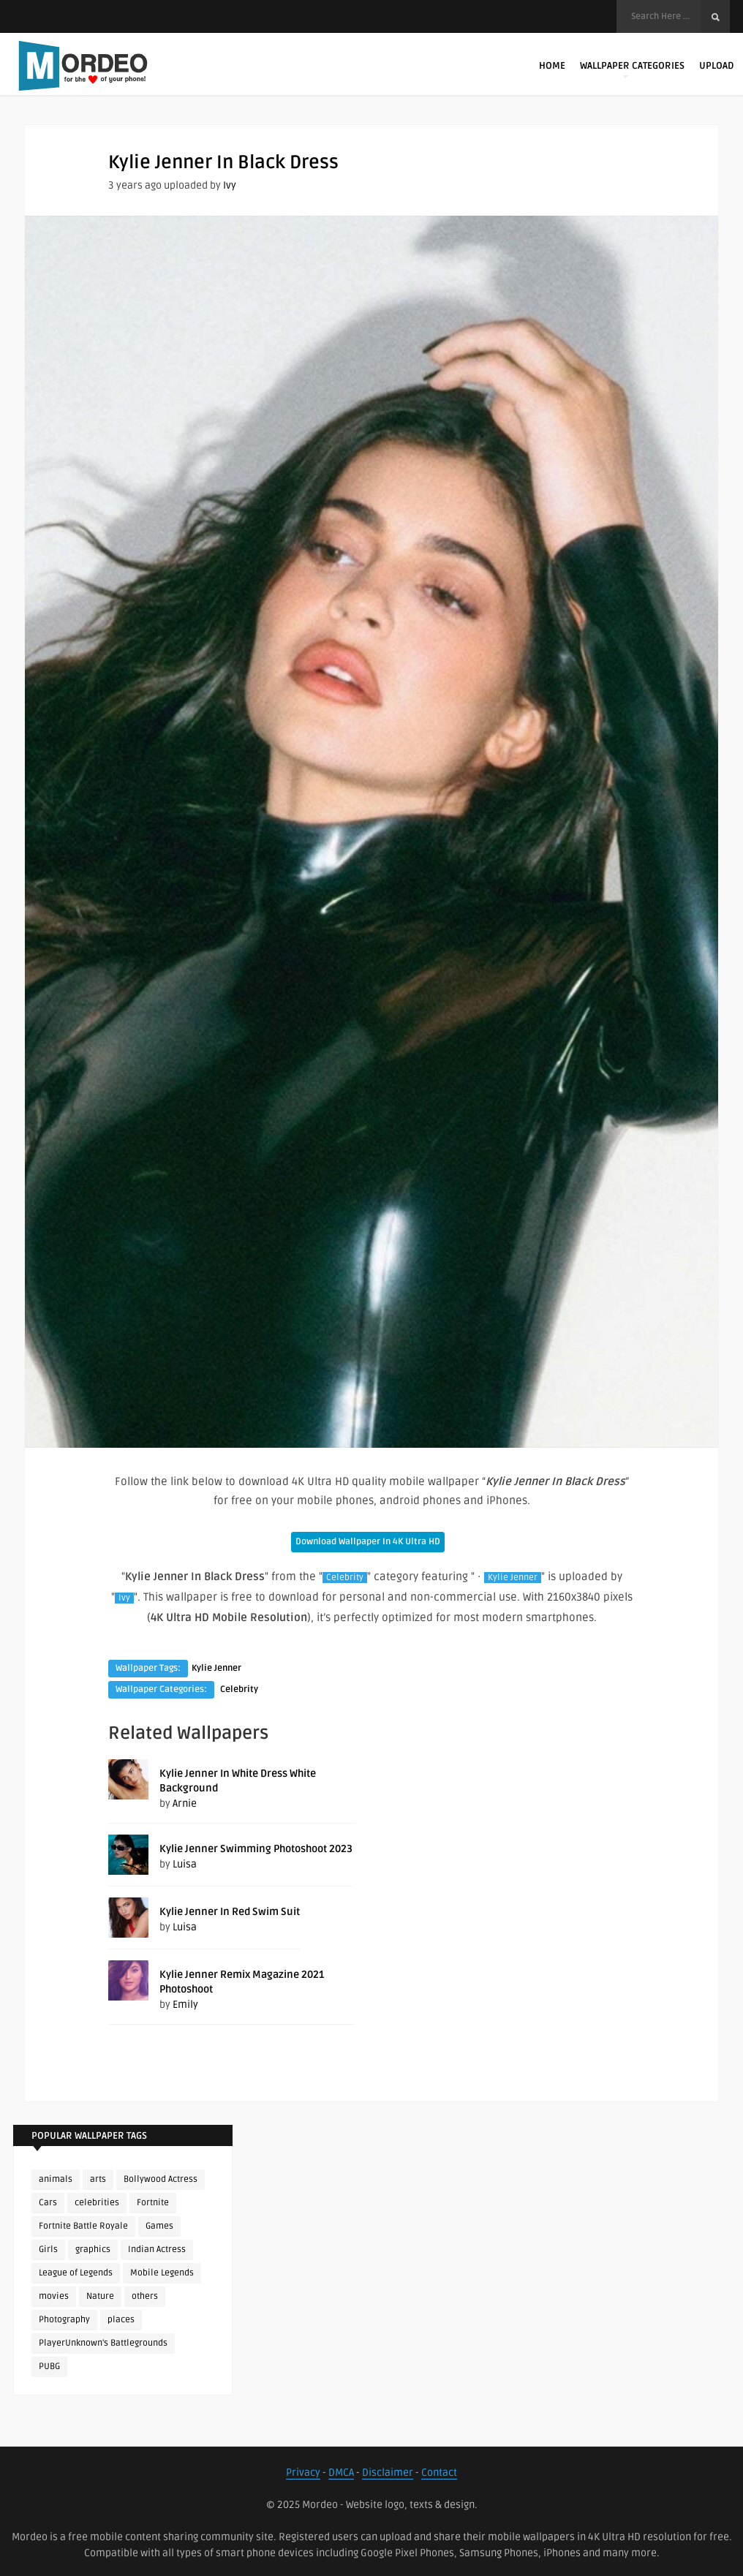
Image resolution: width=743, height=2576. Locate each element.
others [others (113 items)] (145, 2296)
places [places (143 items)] (121, 2319)
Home (552, 66)
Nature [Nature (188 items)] (100, 2296)
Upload (716, 66)
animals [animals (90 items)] (55, 2179)
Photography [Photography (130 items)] (64, 2319)
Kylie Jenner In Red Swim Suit (229, 1911)
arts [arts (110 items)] (98, 2179)
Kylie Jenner (513, 1577)
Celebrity (344, 1577)
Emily (185, 2004)
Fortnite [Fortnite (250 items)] (153, 2202)
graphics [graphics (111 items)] (92, 2249)
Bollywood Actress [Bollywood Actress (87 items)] (160, 2179)
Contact (439, 2472)
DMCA (341, 2472)
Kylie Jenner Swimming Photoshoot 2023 (255, 1849)
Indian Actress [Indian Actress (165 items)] (157, 2249)
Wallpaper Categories (632, 69)
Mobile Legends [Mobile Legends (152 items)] (162, 2272)
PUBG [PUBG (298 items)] (49, 2366)
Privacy (303, 2472)
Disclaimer (387, 2472)
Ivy (229, 185)
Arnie (185, 1803)
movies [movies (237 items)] (54, 2296)
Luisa (185, 1864)
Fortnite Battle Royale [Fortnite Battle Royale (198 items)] (83, 2226)
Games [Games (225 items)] (159, 2226)
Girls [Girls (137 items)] (48, 2249)
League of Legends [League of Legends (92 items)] (76, 2272)
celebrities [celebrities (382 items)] (97, 2202)
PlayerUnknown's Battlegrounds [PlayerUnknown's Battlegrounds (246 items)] (103, 2343)
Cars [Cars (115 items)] (48, 2202)
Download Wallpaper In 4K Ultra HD (367, 1541)
